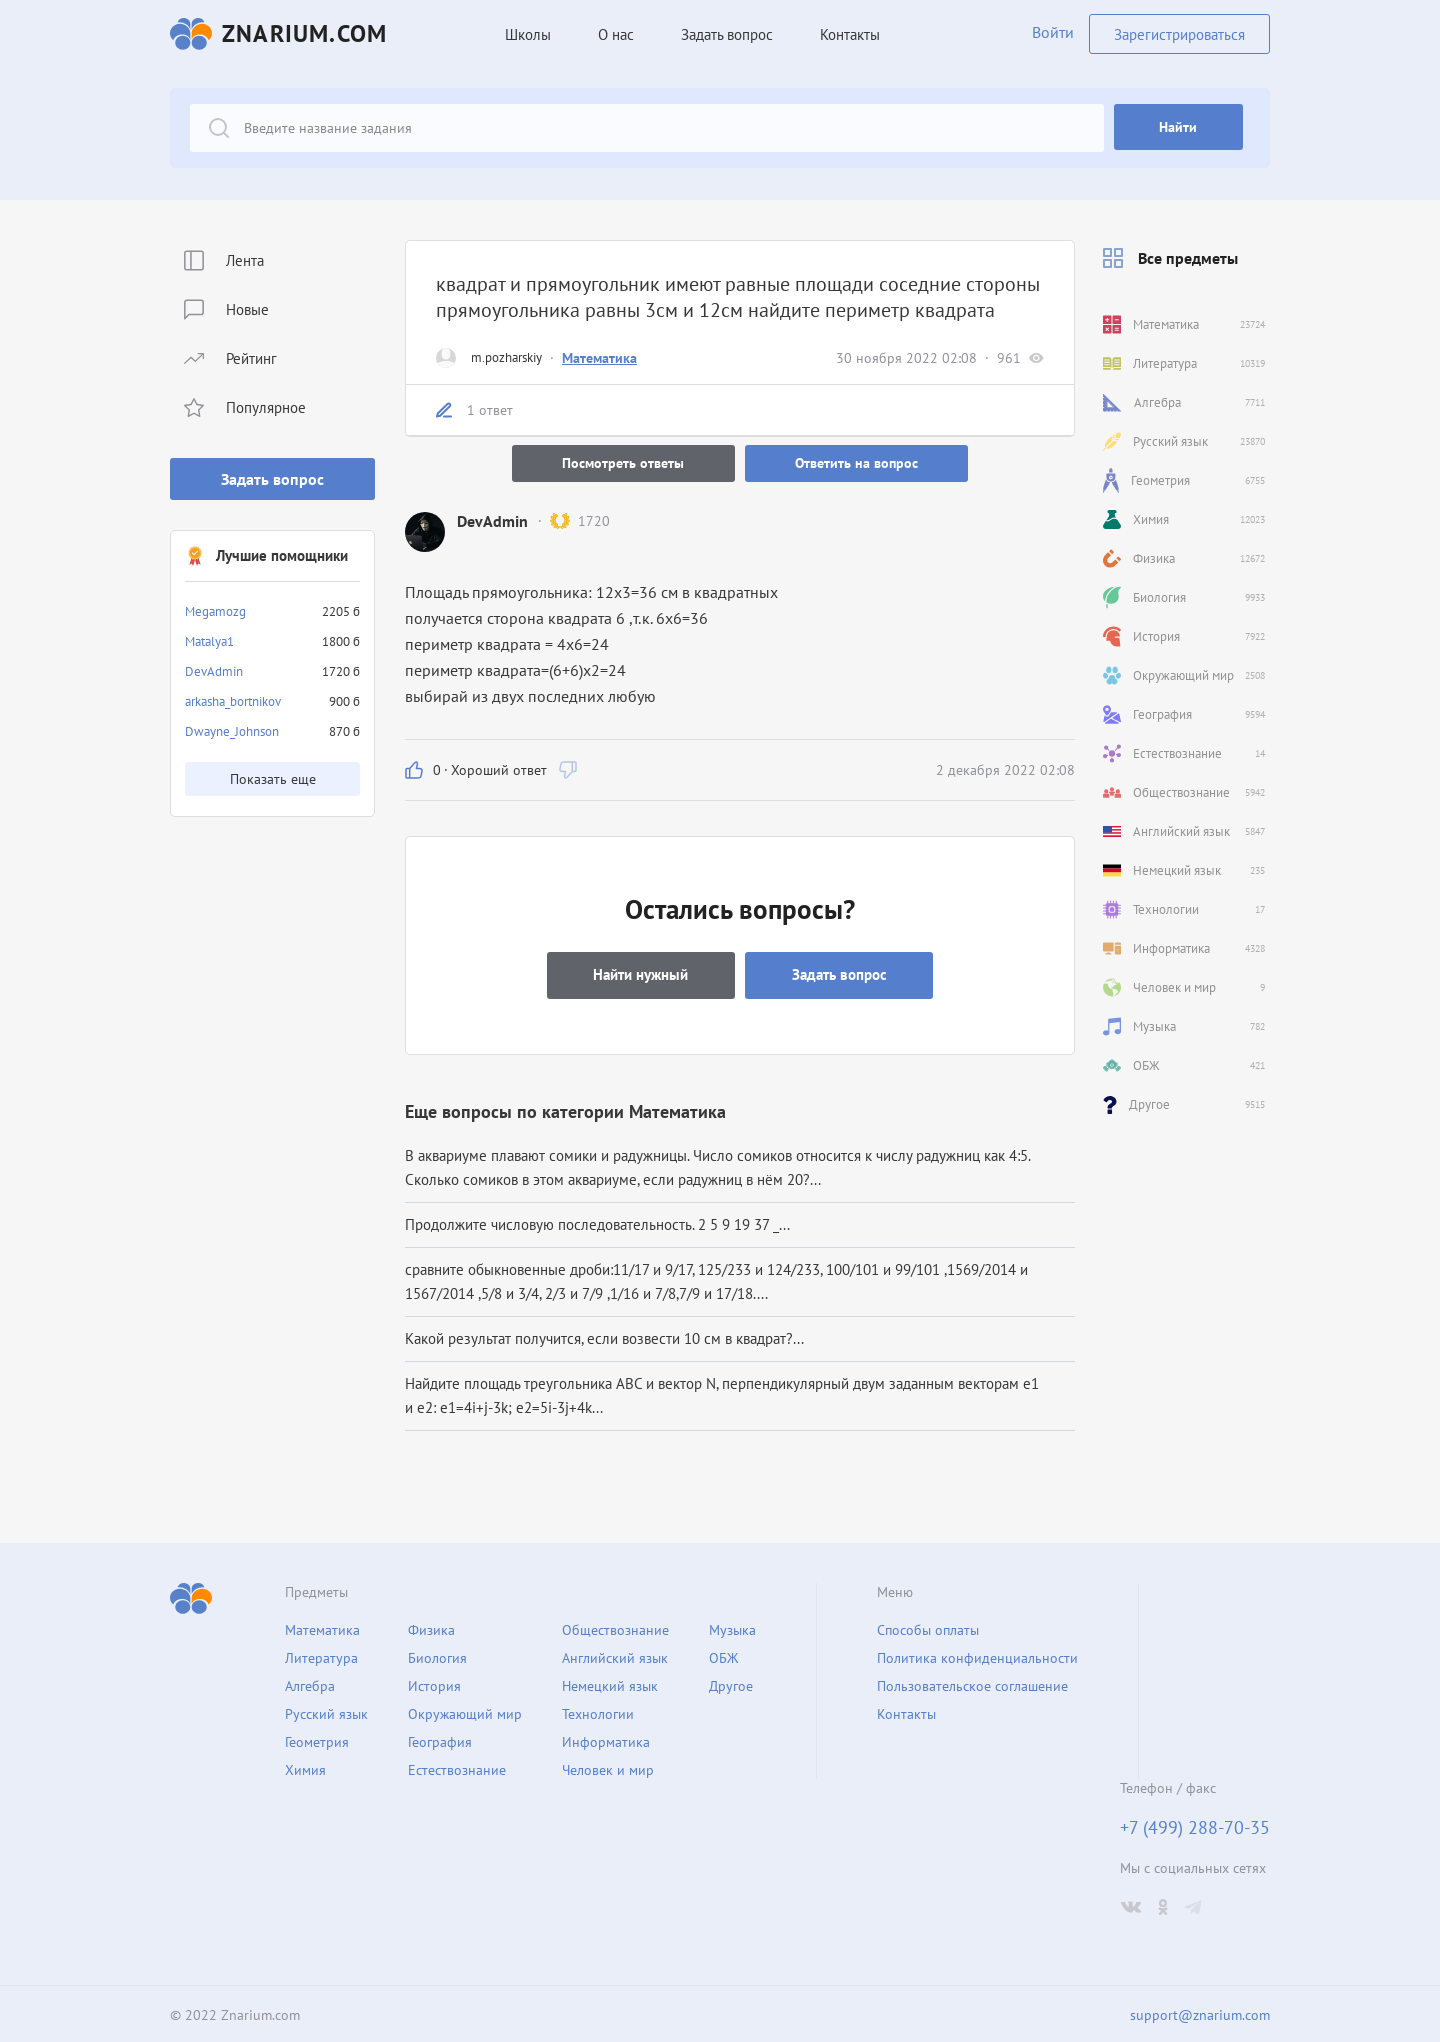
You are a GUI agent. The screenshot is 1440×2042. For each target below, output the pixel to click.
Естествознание (457, 1767)
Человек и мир (608, 1767)
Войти (1050, 34)
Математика (599, 358)
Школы (525, 34)
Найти (1181, 127)
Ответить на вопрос (858, 463)
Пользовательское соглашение (972, 1683)
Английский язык (615, 1655)
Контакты (847, 34)
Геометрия (317, 1739)
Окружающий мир (465, 1711)
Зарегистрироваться (1179, 33)
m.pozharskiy (506, 357)
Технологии (598, 1711)
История (434, 1683)
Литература (321, 1655)
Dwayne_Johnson (232, 731)
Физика (431, 1627)
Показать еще (273, 779)
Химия (305, 1767)
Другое (731, 1683)
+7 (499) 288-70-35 (1195, 1825)
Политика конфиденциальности (977, 1655)
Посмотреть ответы (622, 463)
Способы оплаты (928, 1627)
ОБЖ (723, 1655)
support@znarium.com (1200, 2013)
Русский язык (326, 1711)
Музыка (732, 1627)
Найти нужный (639, 972)
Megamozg (215, 611)
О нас (613, 34)
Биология (437, 1655)
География (440, 1739)
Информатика (606, 1739)
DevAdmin (214, 671)
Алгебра (310, 1683)
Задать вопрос (272, 479)
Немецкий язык (610, 1683)
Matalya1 (209, 641)
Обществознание (615, 1627)
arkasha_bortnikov (233, 701)
